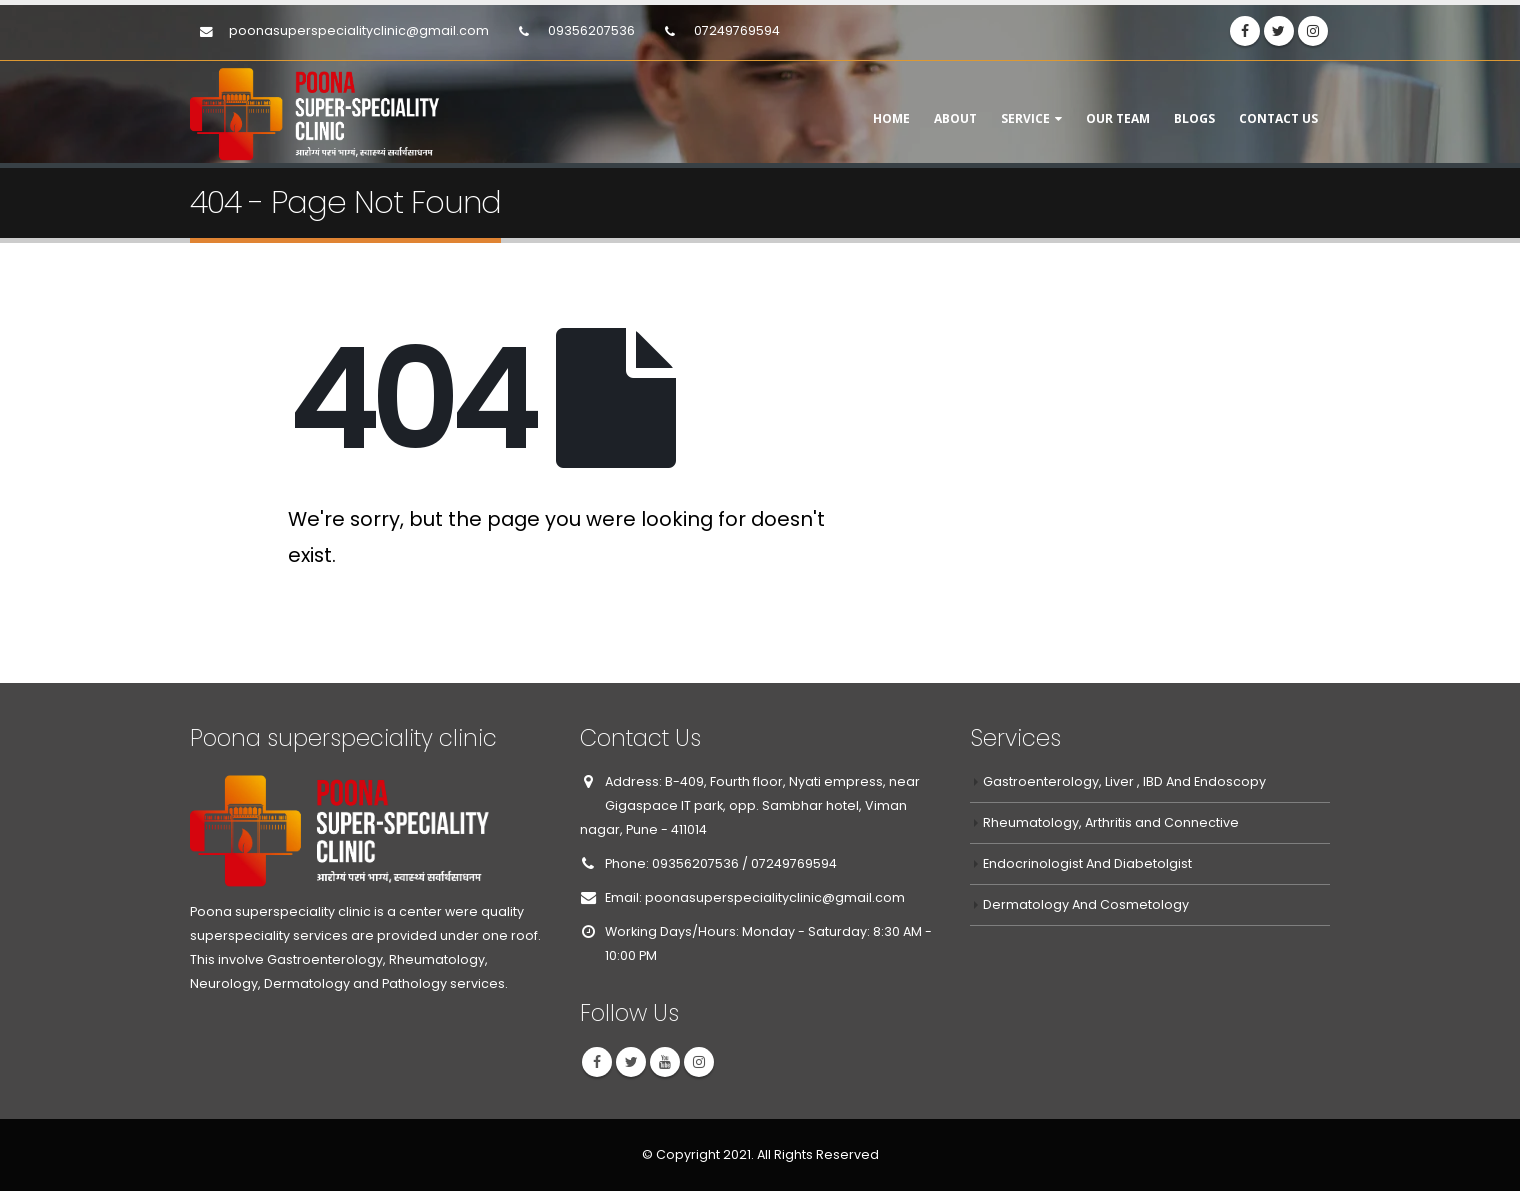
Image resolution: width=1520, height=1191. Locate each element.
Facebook (597, 1062)
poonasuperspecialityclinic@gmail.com (359, 30)
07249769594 (735, 30)
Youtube (665, 1062)
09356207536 (591, 30)
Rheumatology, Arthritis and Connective (1111, 822)
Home (891, 118)
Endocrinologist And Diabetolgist (1087, 863)
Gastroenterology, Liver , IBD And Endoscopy (1124, 781)
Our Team (1118, 118)
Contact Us (1278, 118)
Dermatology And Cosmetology (1086, 904)
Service (1025, 118)
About (955, 118)
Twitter (631, 1062)
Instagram (699, 1062)
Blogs (1194, 118)
